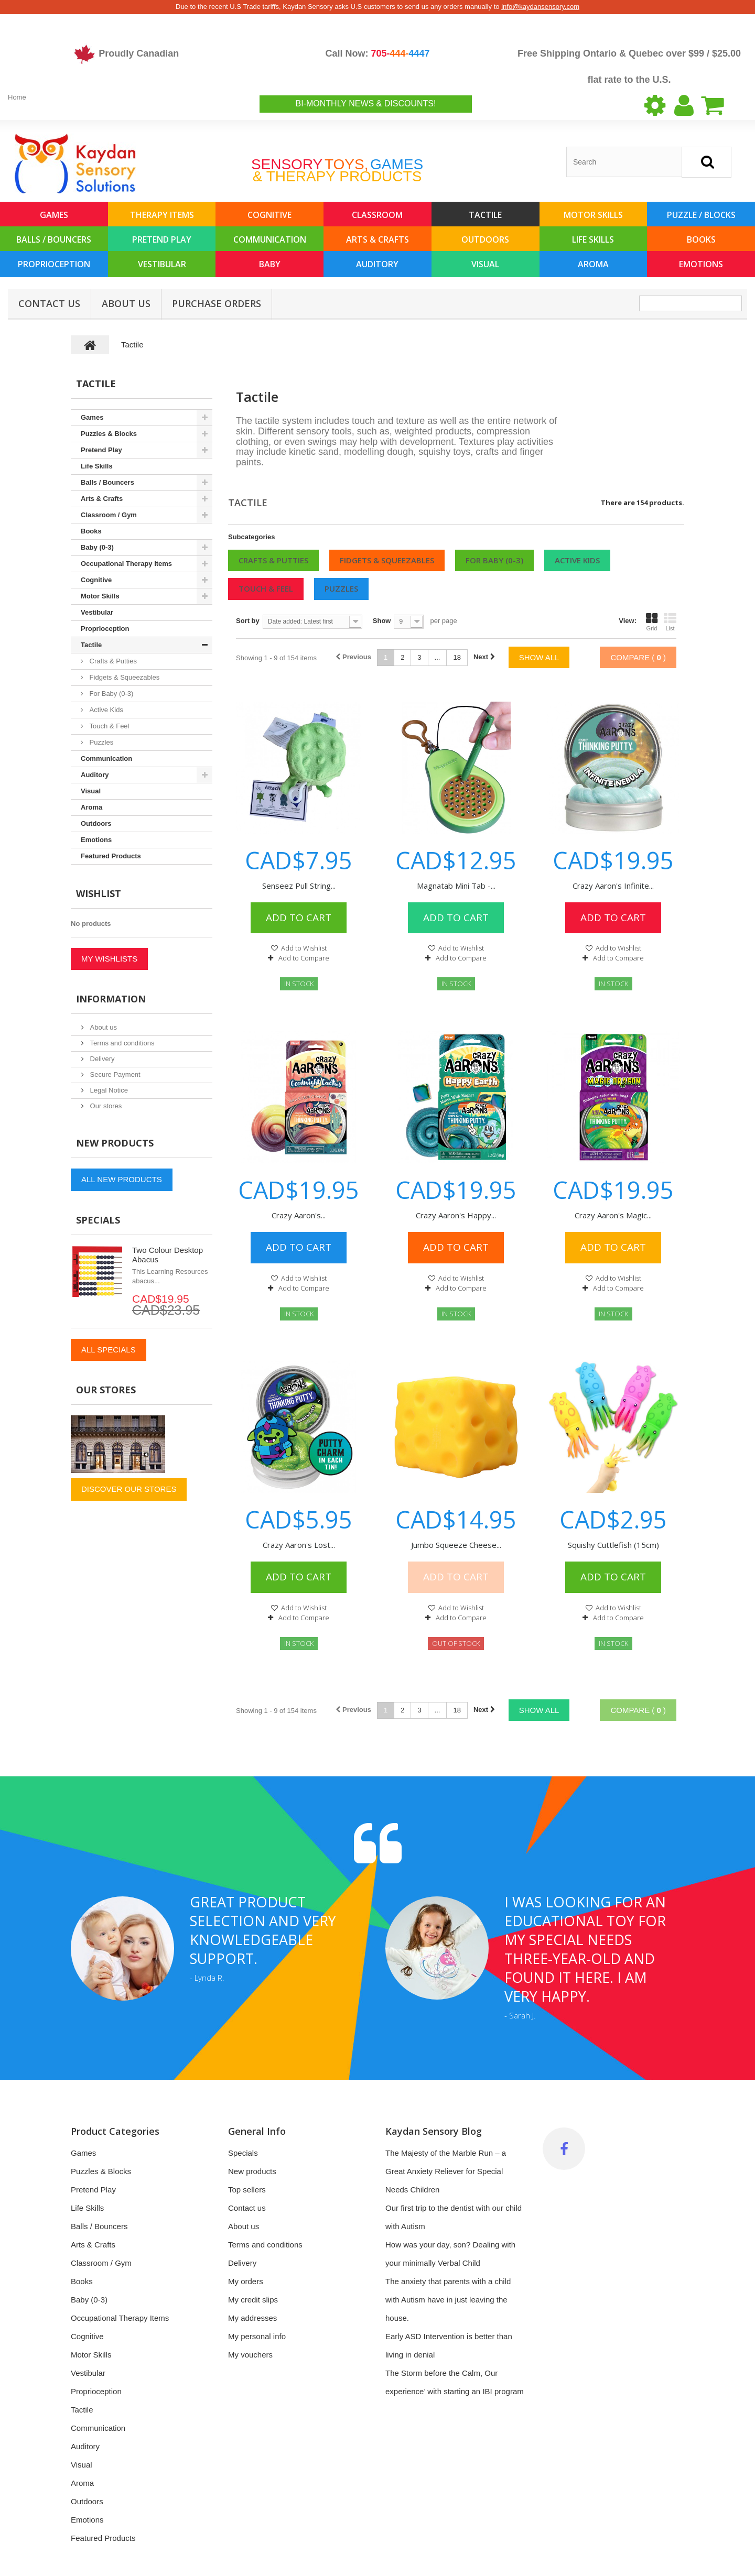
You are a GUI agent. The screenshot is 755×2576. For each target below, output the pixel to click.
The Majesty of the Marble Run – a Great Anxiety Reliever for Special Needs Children (445, 2171)
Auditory (377, 264)
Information (111, 998)
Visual (485, 264)
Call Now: (377, 53)
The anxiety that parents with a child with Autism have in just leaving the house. (448, 2299)
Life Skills (593, 239)
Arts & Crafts (377, 239)
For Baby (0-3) (494, 560)
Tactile (485, 215)
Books (701, 239)
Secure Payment (114, 1074)
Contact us (247, 2207)
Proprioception (54, 264)
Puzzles (341, 588)
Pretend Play (161, 239)
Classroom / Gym (109, 515)
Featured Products (111, 856)
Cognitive (269, 215)
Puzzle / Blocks (701, 215)
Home (17, 97)
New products (115, 1143)
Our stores (105, 1106)
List (670, 622)
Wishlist (98, 893)
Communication (269, 239)
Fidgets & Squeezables (387, 560)
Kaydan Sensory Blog (433, 2131)
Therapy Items (162, 215)
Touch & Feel (266, 588)
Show (382, 621)
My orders (245, 2281)
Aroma (593, 264)
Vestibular (162, 264)
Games (54, 215)
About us (126, 303)
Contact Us (49, 303)
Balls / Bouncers (53, 239)
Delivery (101, 1059)
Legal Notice (108, 1090)
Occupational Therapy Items (126, 563)
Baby (270, 264)
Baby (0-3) (97, 547)
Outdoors (485, 239)
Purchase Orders (216, 303)
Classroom (377, 215)
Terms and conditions (121, 1043)
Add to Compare (303, 958)
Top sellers (247, 2189)
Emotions (701, 264)
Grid (651, 622)
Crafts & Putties (273, 560)
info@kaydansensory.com (540, 6)
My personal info (257, 2336)
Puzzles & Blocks (109, 434)
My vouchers (250, 2354)
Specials (98, 1220)
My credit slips (253, 2299)
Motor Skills (593, 215)
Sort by (248, 621)
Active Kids (577, 560)
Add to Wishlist (303, 948)
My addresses (252, 2317)
